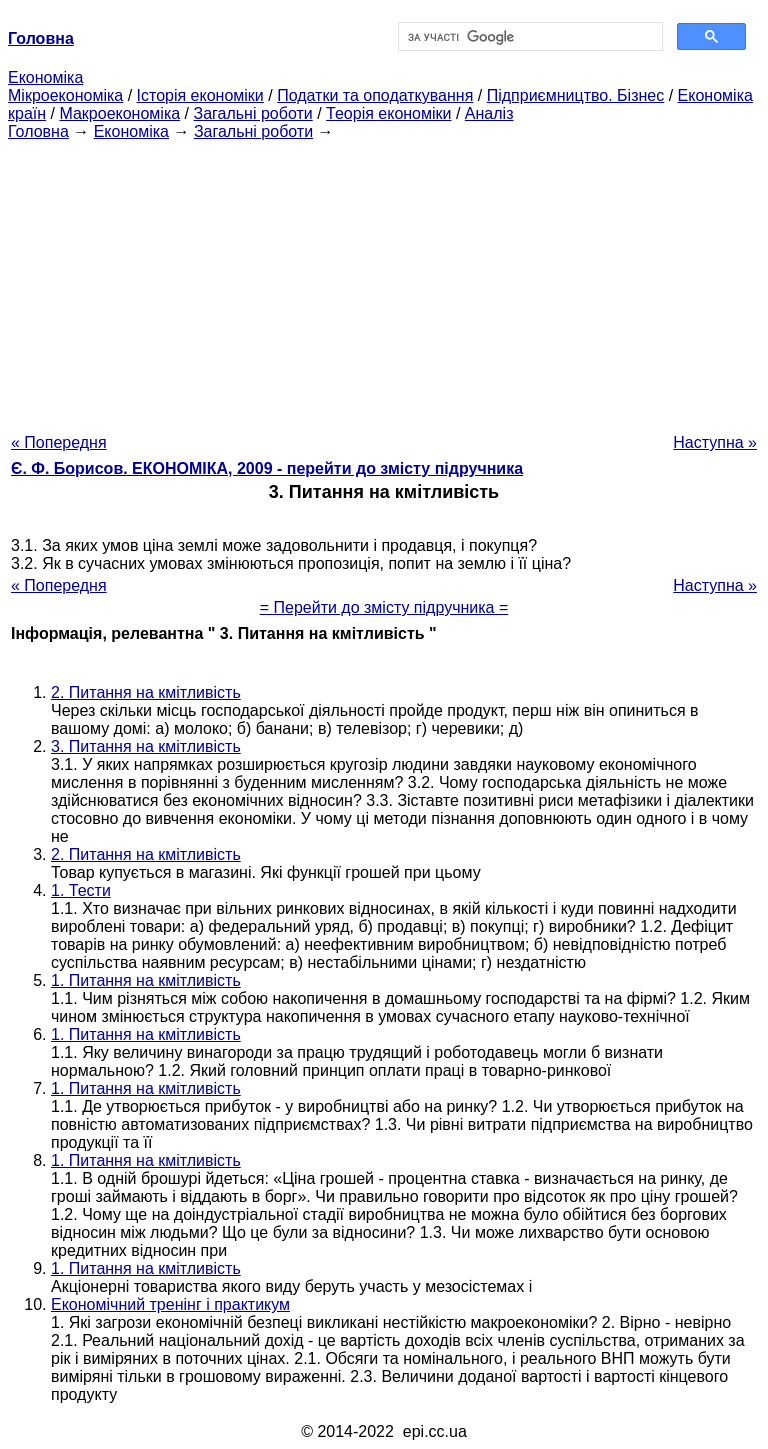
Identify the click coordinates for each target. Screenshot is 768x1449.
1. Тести (81, 890)
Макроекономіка (119, 113)
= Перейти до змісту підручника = (384, 607)
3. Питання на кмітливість (146, 746)
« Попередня (59, 442)
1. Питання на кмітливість (146, 980)
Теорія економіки (388, 113)
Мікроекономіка (65, 95)
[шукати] (528, 37)
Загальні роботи (252, 113)
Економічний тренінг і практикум (170, 1304)
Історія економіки (200, 95)
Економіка (45, 77)
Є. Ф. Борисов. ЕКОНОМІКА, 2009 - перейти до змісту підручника (267, 468)
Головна (38, 131)
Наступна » (715, 442)
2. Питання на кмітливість (146, 692)
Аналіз (489, 113)
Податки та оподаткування (375, 95)
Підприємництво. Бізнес (576, 95)
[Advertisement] (384, 281)
